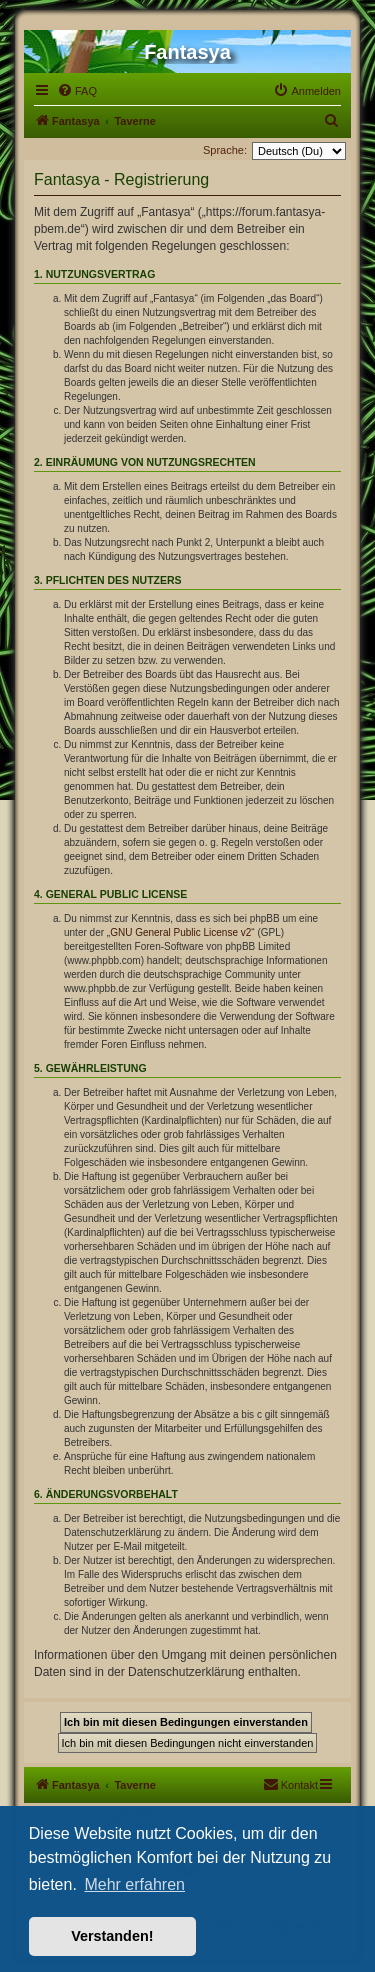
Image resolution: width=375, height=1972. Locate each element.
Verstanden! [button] (112, 1936)
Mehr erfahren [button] (134, 1884)
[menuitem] (77, 91)
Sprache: (225, 150)
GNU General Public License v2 (180, 932)
